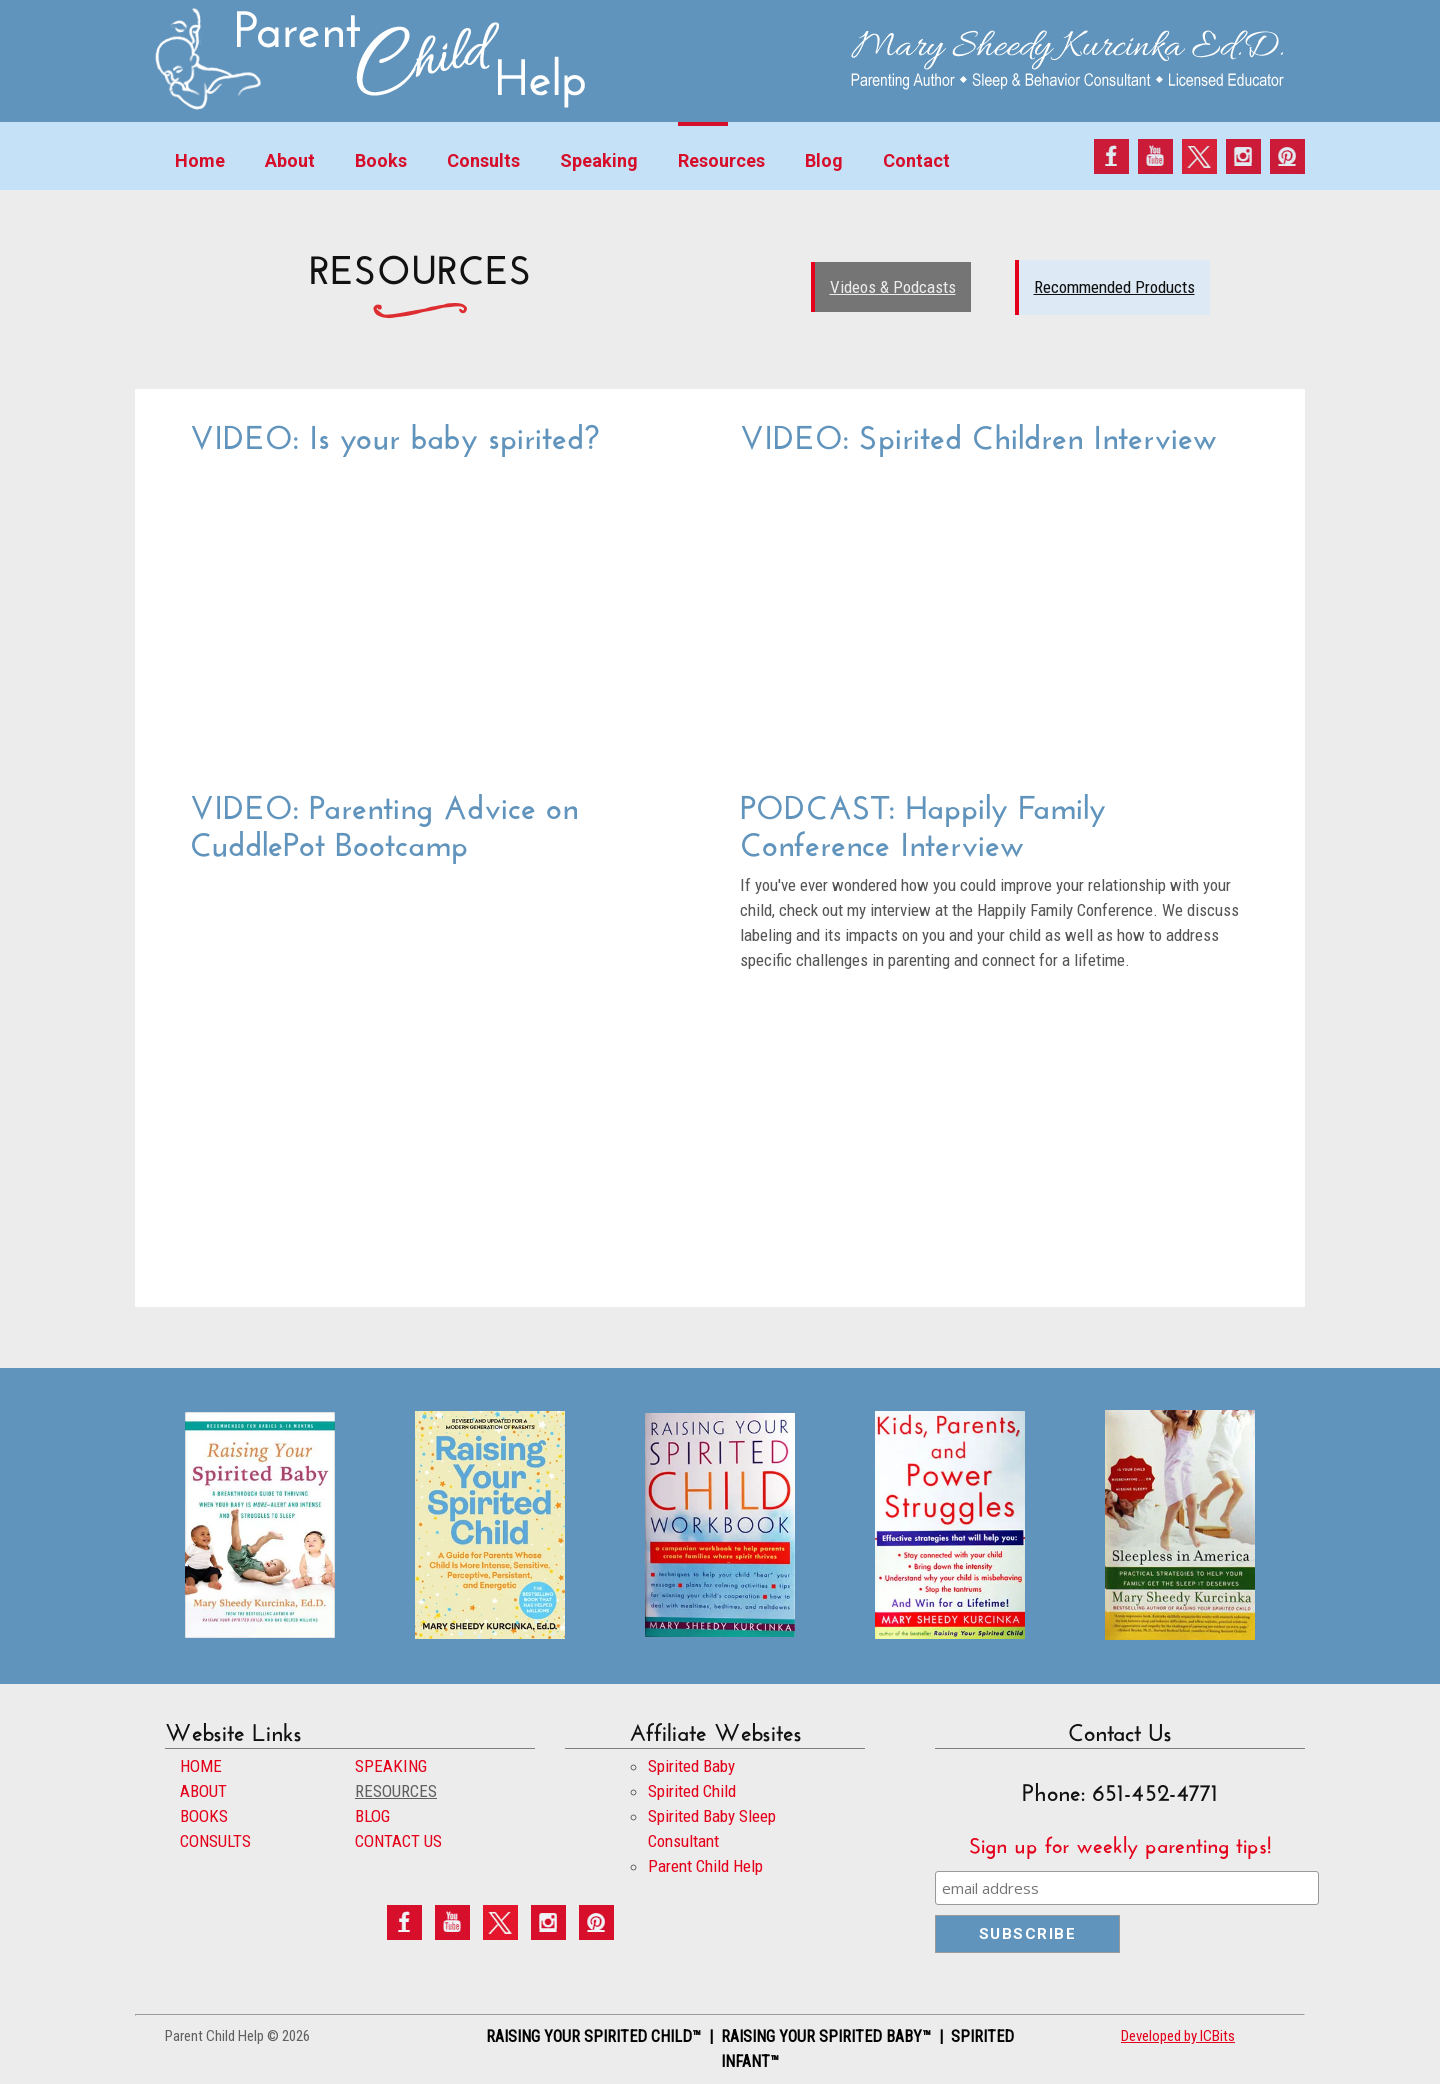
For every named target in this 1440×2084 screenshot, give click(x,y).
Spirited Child (692, 1791)
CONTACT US (398, 1841)
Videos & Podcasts (893, 287)
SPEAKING (391, 1766)
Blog (824, 160)
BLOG (372, 1816)
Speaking (599, 160)
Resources (721, 160)
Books (381, 160)
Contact (916, 160)
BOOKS (204, 1816)
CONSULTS (215, 1841)
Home (200, 160)
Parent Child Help (705, 1866)
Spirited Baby (691, 1766)
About (290, 160)
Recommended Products (1114, 287)
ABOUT (203, 1791)
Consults (483, 160)
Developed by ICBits (1178, 2036)
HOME (201, 1766)
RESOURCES (396, 1791)
